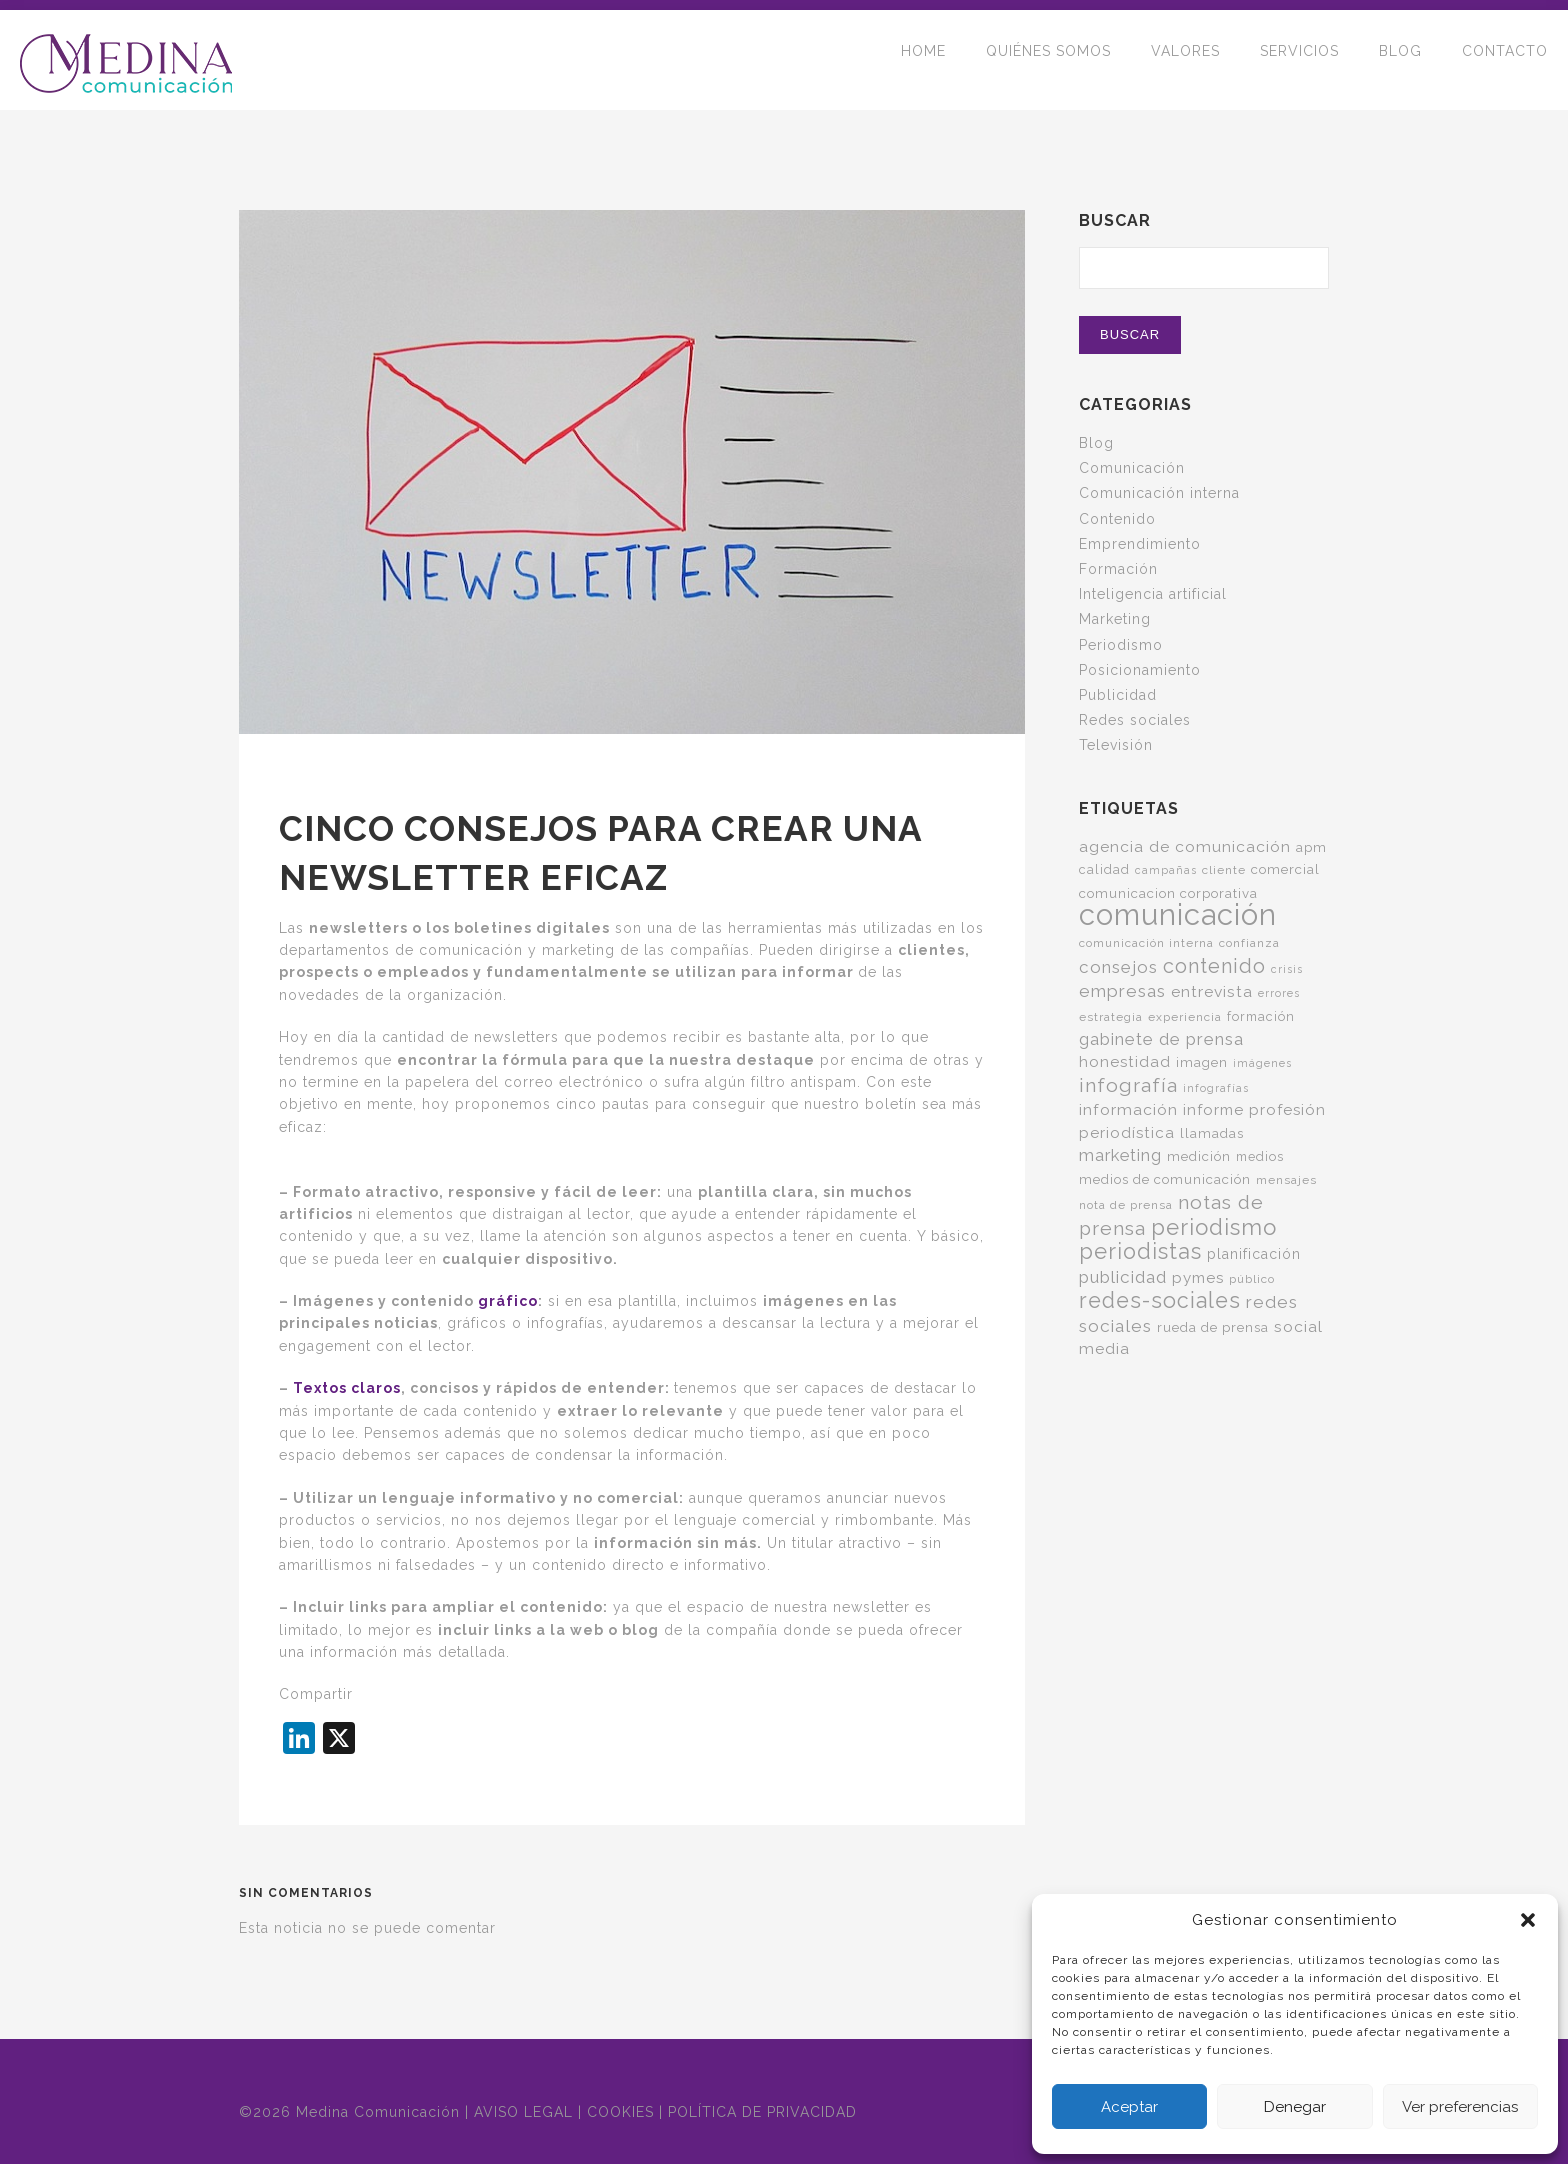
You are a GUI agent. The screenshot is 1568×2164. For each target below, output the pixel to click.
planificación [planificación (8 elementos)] (1254, 1254)
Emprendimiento (1140, 544)
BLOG (1400, 60)
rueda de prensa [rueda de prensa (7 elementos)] (1213, 1327)
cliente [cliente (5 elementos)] (1224, 870)
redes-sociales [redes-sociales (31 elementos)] (1160, 1300)
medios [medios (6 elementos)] (1260, 1156)
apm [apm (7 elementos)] (1311, 847)
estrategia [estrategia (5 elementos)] (1111, 1017)
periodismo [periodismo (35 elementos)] (1214, 1227)
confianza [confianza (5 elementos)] (1249, 943)
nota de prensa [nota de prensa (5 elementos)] (1126, 1205)
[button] (1528, 1920)
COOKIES (620, 2112)
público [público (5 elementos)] (1252, 1279)
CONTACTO (1505, 60)
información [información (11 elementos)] (1128, 1109)
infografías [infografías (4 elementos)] (1216, 1088)
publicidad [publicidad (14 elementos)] (1123, 1277)
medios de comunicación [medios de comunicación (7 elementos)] (1165, 1179)
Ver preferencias (1460, 2107)
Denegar (1295, 2107)
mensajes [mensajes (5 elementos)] (1286, 1180)
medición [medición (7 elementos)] (1199, 1156)
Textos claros (347, 1388)
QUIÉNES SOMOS (1048, 60)
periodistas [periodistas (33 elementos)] (1140, 1251)
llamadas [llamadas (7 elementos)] (1212, 1133)
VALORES (1185, 60)
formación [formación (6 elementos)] (1261, 1016)
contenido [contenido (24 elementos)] (1214, 966)
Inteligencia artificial (1153, 594)
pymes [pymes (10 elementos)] (1198, 1278)
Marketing (1115, 619)
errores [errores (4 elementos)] (1279, 993)
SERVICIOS (1299, 60)
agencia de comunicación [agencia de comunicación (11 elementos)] (1185, 846)
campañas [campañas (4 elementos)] (1166, 870)
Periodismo (1121, 645)
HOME (923, 60)
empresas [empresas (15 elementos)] (1122, 991)
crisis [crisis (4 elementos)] (1287, 969)
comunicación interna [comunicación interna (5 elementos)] (1146, 943)
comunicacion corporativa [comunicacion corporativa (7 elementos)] (1168, 893)
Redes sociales (1135, 720)
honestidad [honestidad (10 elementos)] (1125, 1062)
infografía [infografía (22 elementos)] (1128, 1085)
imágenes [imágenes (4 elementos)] (1262, 1063)
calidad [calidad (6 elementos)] (1104, 869)
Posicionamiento (1140, 670)
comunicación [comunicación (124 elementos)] (1178, 914)
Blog (1096, 443)
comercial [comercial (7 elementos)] (1285, 869)
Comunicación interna (1159, 493)
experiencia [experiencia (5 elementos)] (1185, 1017)
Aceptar (1129, 2107)
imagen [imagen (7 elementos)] (1202, 1062)
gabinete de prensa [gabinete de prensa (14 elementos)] (1161, 1039)
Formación (1118, 569)
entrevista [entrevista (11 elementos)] (1212, 991)
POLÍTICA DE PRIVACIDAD (762, 2112)
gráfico (508, 1301)
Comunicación (1132, 468)
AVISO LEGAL (523, 2112)
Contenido (1117, 519)
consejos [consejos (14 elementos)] (1118, 967)
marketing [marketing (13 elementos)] (1120, 1155)
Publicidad (1118, 695)
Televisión (1116, 745)
